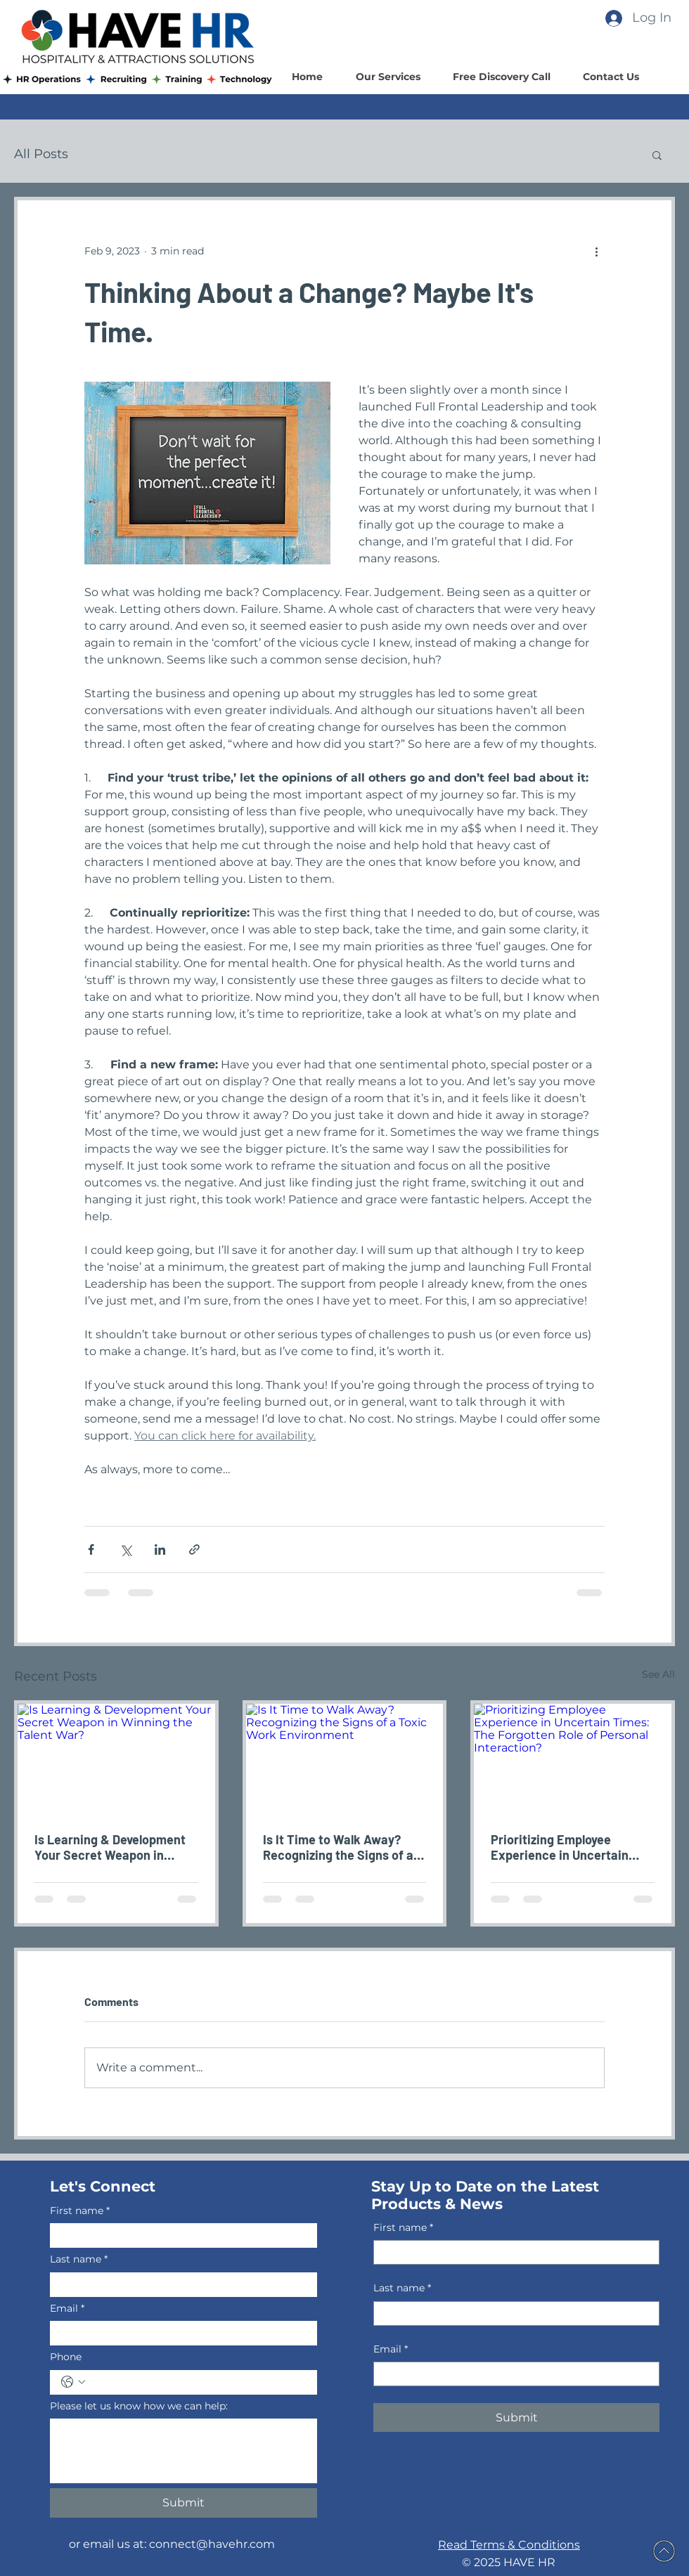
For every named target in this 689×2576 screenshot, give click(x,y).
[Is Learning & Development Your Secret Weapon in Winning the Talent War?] (116, 1759)
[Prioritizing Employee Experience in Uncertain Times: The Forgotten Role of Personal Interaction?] (572, 1759)
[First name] (179, 2235)
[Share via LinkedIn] (160, 1549)
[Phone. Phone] (197, 2382)
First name (80, 2211)
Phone (66, 2356)
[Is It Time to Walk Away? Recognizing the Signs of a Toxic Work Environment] (345, 1759)
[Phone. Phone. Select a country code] (73, 2382)
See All (658, 1674)
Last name (79, 2260)
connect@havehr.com (212, 2544)
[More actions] (596, 250)
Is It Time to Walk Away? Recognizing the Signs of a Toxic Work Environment (338, 1847)
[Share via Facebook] (91, 1549)
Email (67, 2309)
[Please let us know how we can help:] (183, 2451)
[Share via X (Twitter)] (125, 1549)
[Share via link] (194, 1549)
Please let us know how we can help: (139, 2406)
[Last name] (179, 2284)
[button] (657, 154)
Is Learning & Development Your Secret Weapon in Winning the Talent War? (110, 1847)
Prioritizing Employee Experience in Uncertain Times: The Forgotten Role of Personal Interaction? (566, 1847)
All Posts (41, 154)
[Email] (179, 2333)
